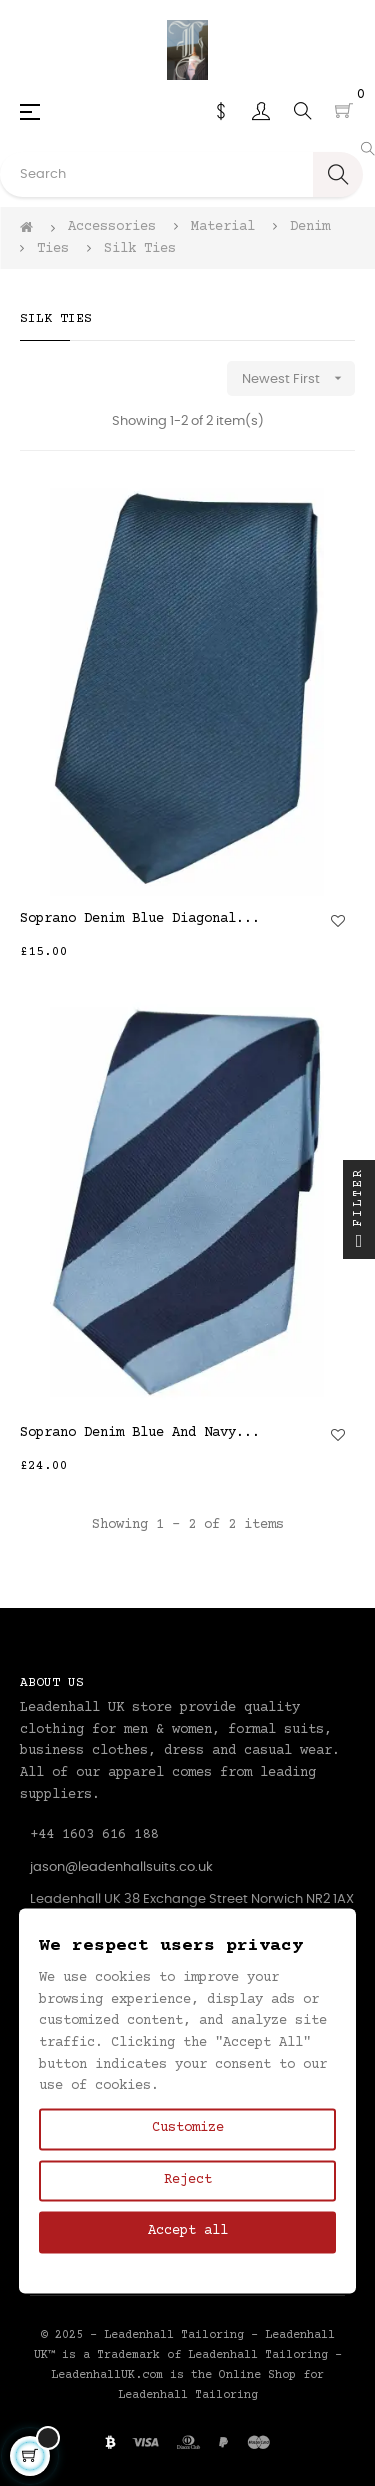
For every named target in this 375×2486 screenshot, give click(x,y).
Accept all (188, 2232)
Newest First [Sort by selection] (298, 378)
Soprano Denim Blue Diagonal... (140, 919)
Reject (188, 2180)
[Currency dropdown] (221, 111)
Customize (188, 2128)
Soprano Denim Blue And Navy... (140, 1433)
